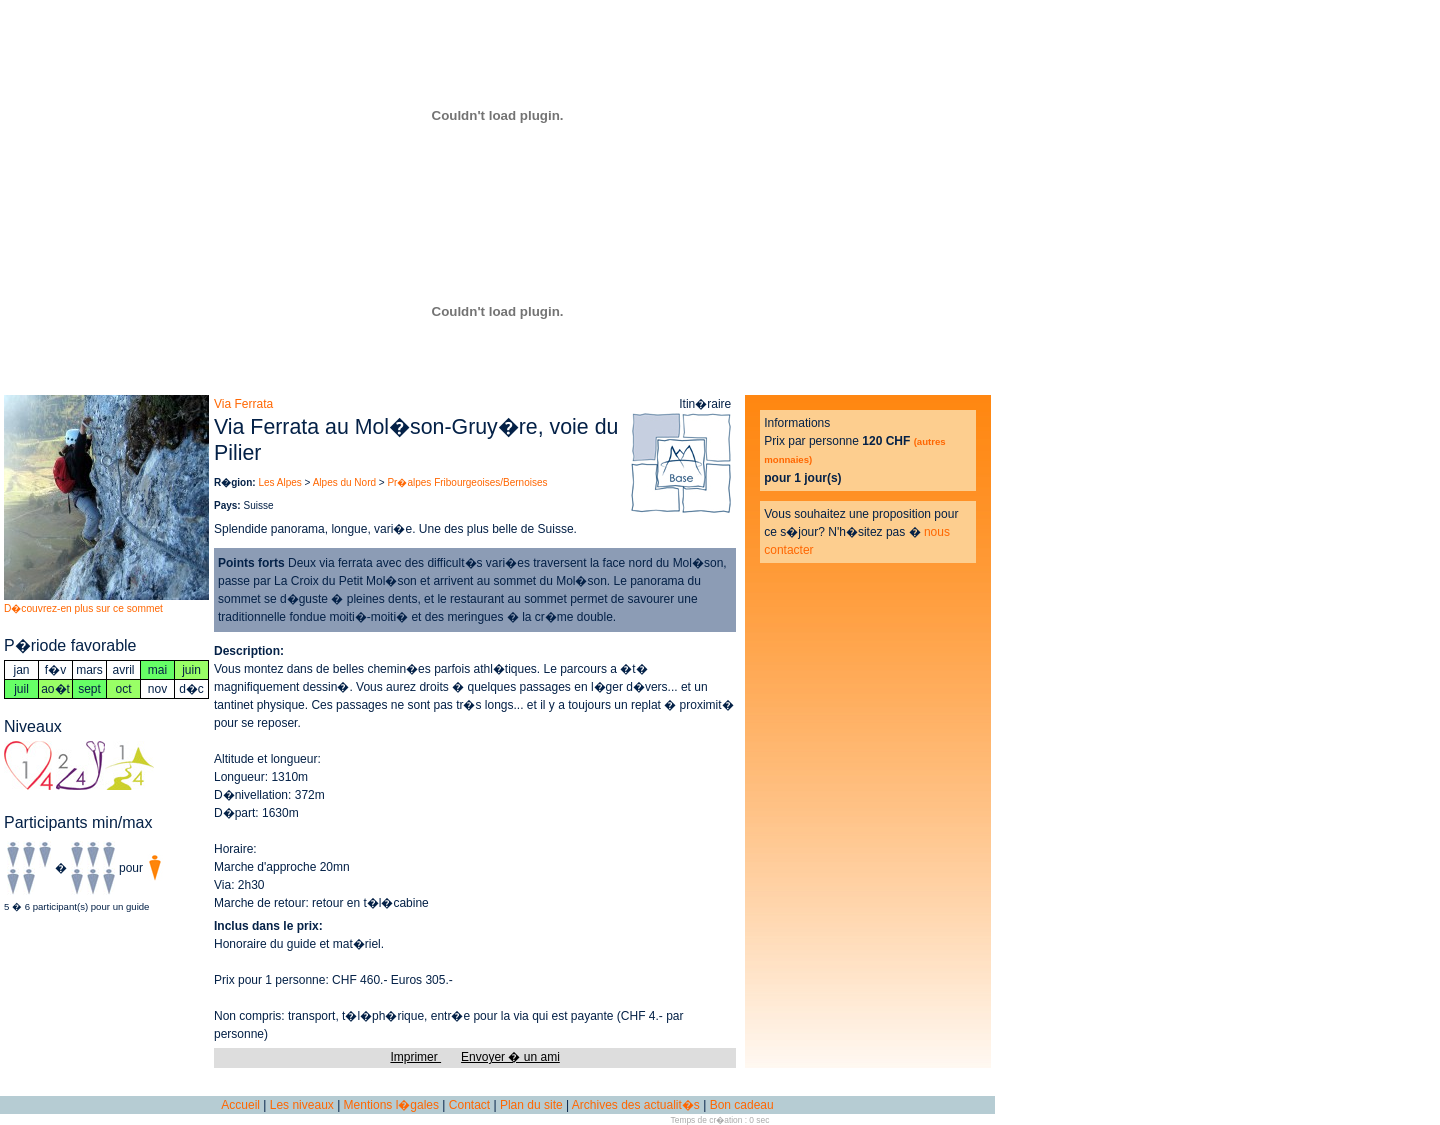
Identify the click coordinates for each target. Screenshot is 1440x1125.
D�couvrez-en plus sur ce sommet (83, 608)
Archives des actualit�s (636, 1105)
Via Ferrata (243, 404)
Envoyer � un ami (510, 1057)
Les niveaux (302, 1105)
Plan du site (531, 1105)
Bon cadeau (742, 1105)
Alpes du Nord (344, 482)
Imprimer (415, 1057)
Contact (469, 1105)
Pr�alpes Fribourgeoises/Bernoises (467, 482)
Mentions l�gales (391, 1105)
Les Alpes (279, 482)
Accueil (240, 1105)
